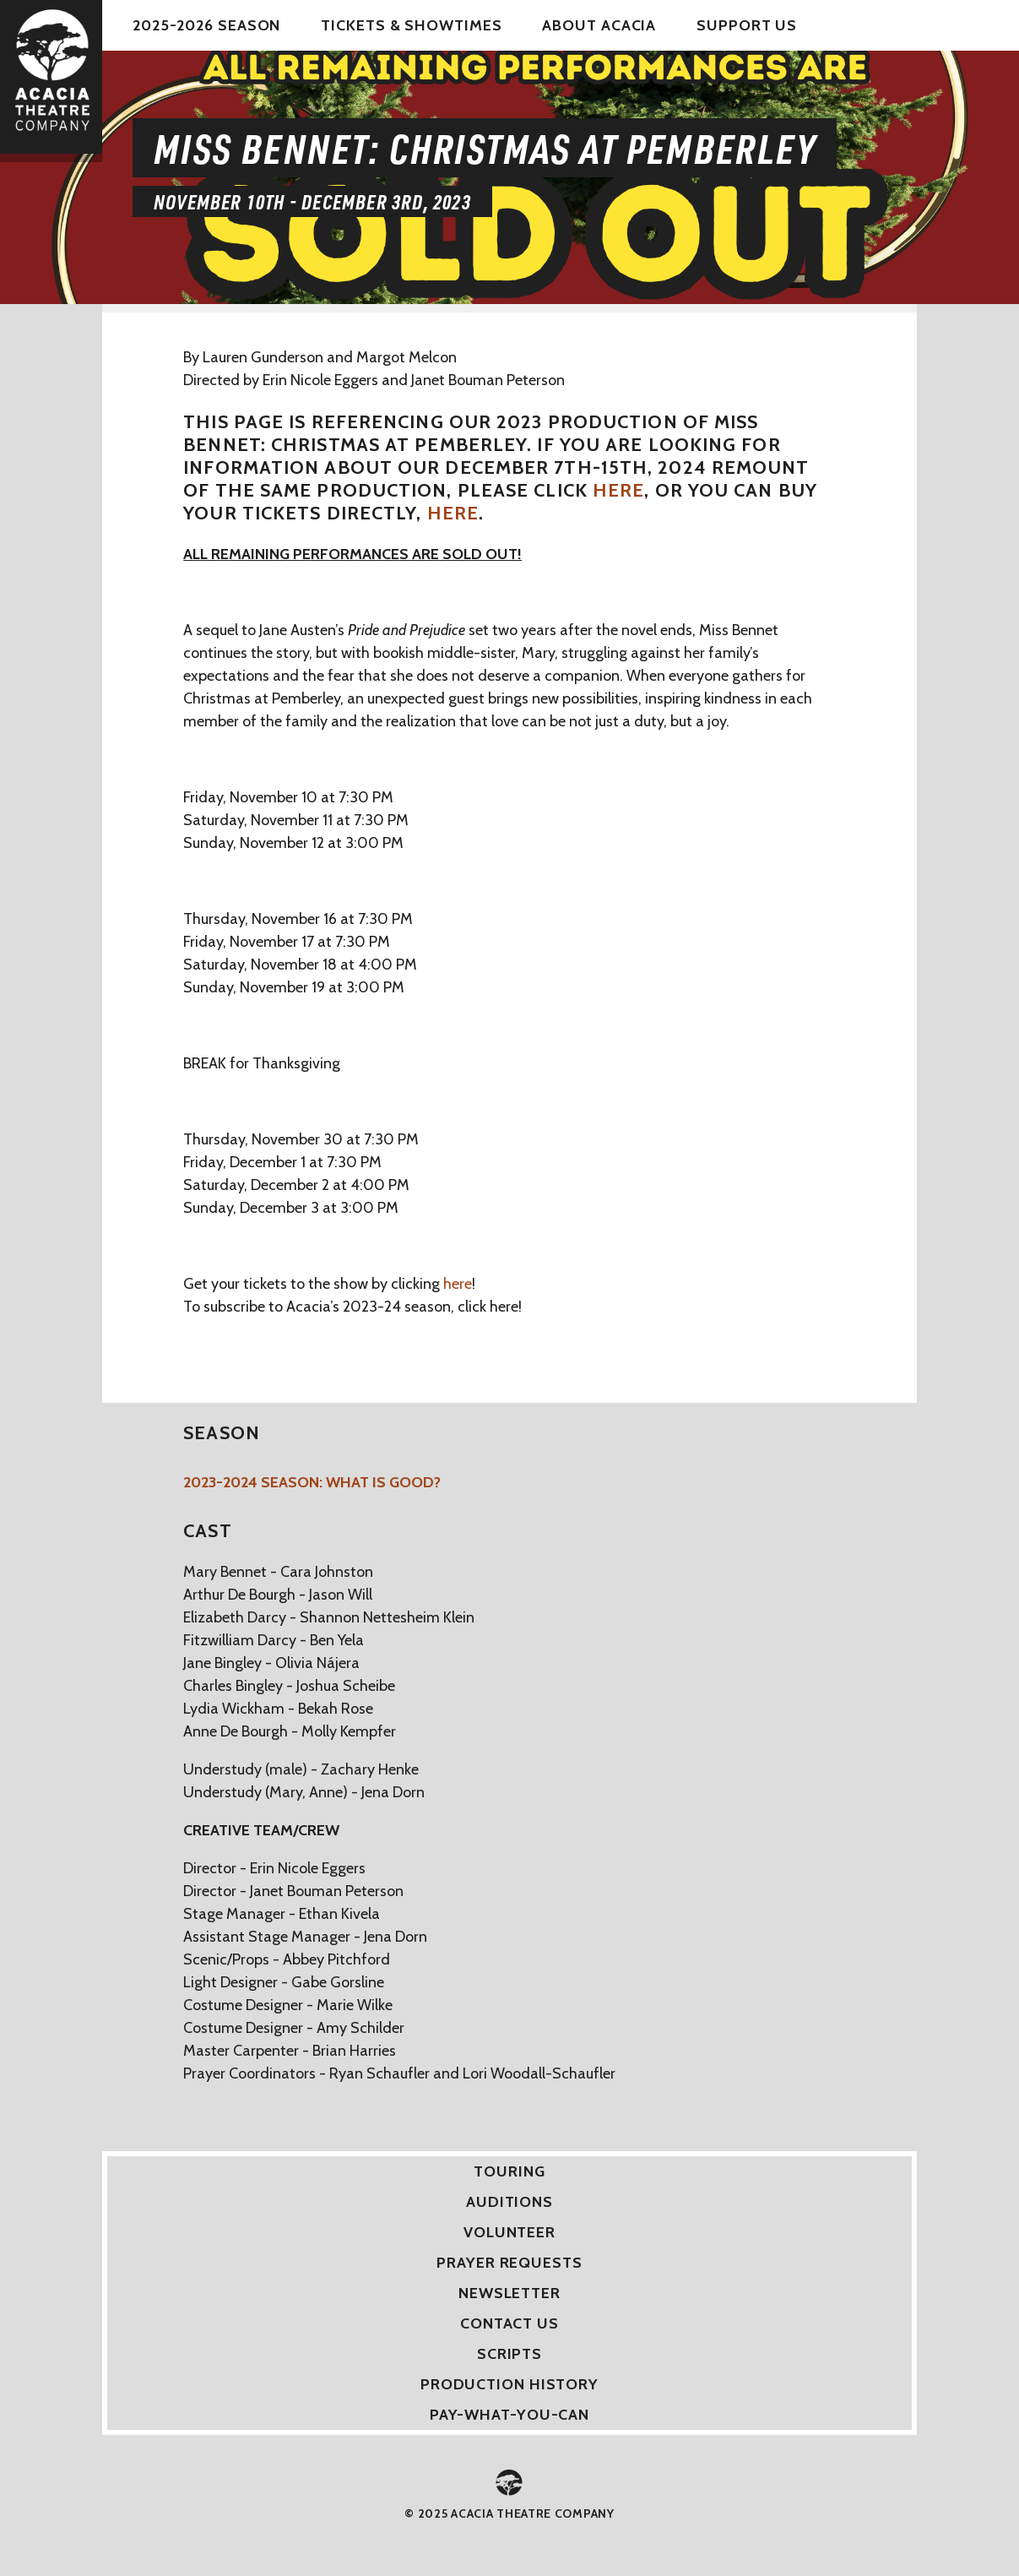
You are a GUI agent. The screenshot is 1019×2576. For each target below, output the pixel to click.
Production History (509, 2384)
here (618, 490)
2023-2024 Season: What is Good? (312, 1482)
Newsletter (509, 2293)
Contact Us (509, 2323)
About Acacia (599, 25)
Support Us (746, 25)
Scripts (509, 2354)
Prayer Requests (509, 2262)
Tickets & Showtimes (411, 25)
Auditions (509, 2202)
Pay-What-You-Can (509, 2414)
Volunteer (509, 2232)
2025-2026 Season (206, 25)
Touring (509, 2171)
